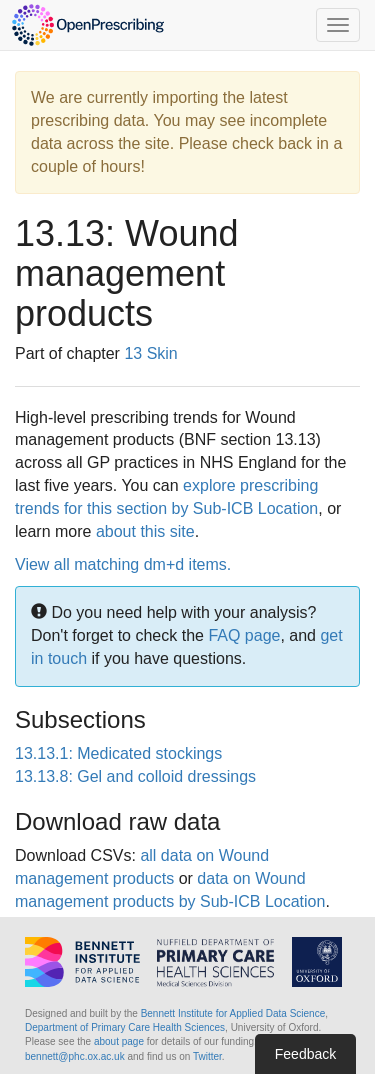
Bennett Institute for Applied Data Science (233, 1013)
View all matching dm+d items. (123, 564)
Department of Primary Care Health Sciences (125, 1027)
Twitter (207, 1056)
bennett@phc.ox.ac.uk (75, 1056)
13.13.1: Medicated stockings (118, 753)
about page (119, 1041)
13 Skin (150, 353)
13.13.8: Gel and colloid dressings (135, 776)
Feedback (305, 1054)
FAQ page (244, 635)
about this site (145, 531)
